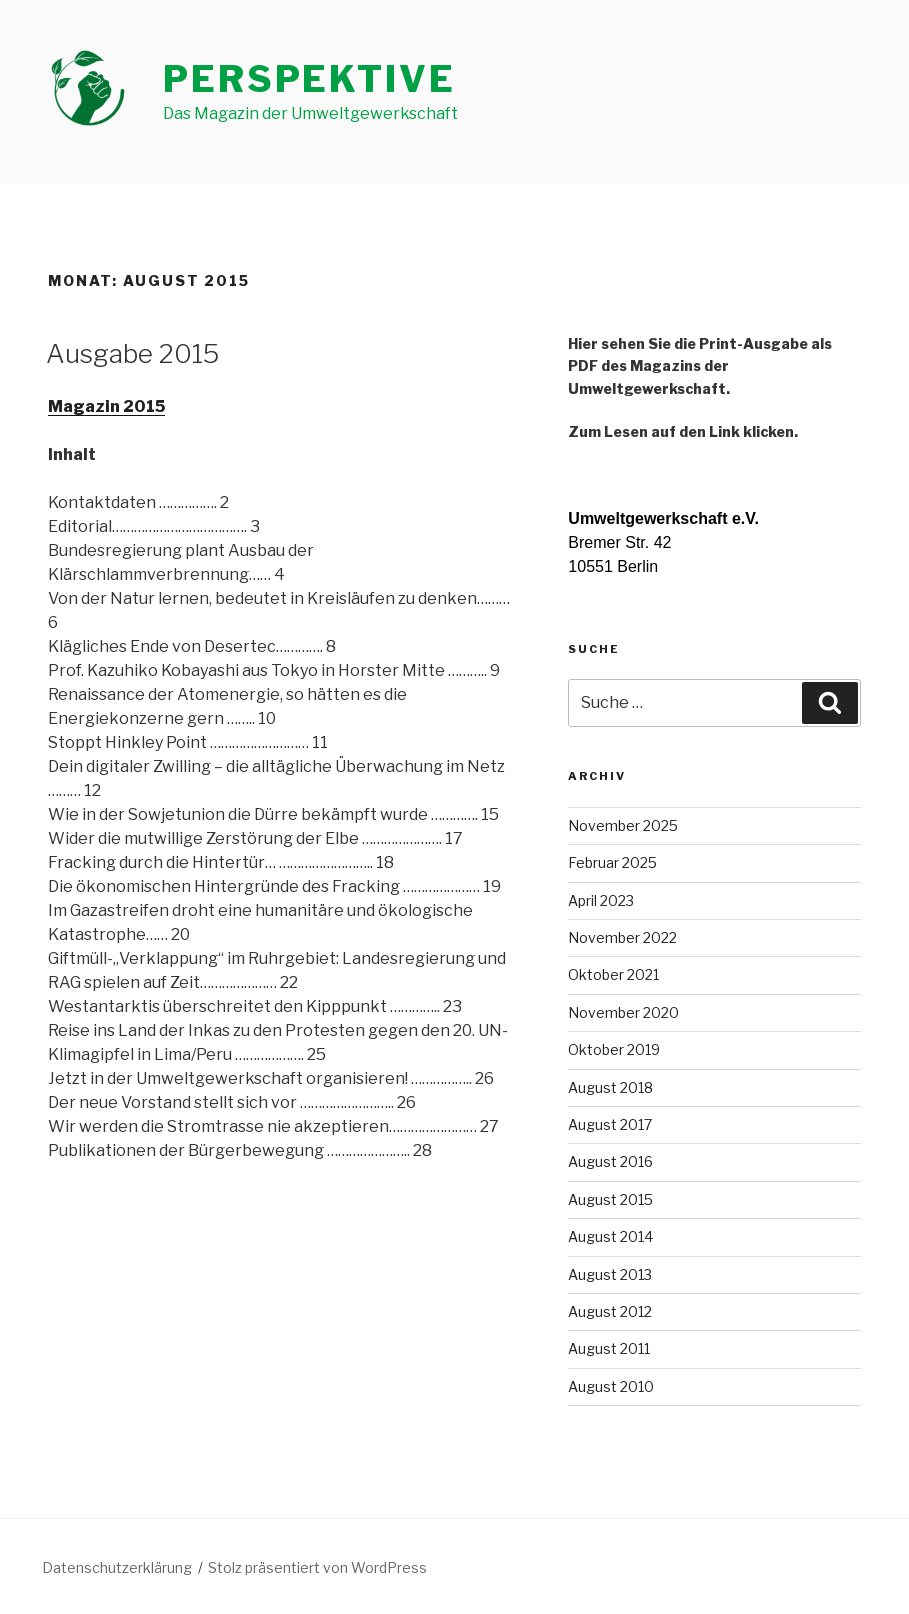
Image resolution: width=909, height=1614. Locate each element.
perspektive (309, 79)
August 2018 (610, 1087)
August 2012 (610, 1311)
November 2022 (622, 937)
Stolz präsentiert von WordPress (317, 1567)
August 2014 (610, 1236)
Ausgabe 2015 (132, 353)
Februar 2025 (612, 862)
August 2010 (611, 1386)
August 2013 (610, 1274)
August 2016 (610, 1161)
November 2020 (623, 1012)
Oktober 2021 (613, 974)
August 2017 (610, 1124)
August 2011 (609, 1348)
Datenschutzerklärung (117, 1567)
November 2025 (623, 825)
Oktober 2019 (614, 1049)
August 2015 (610, 1199)
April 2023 (601, 900)
